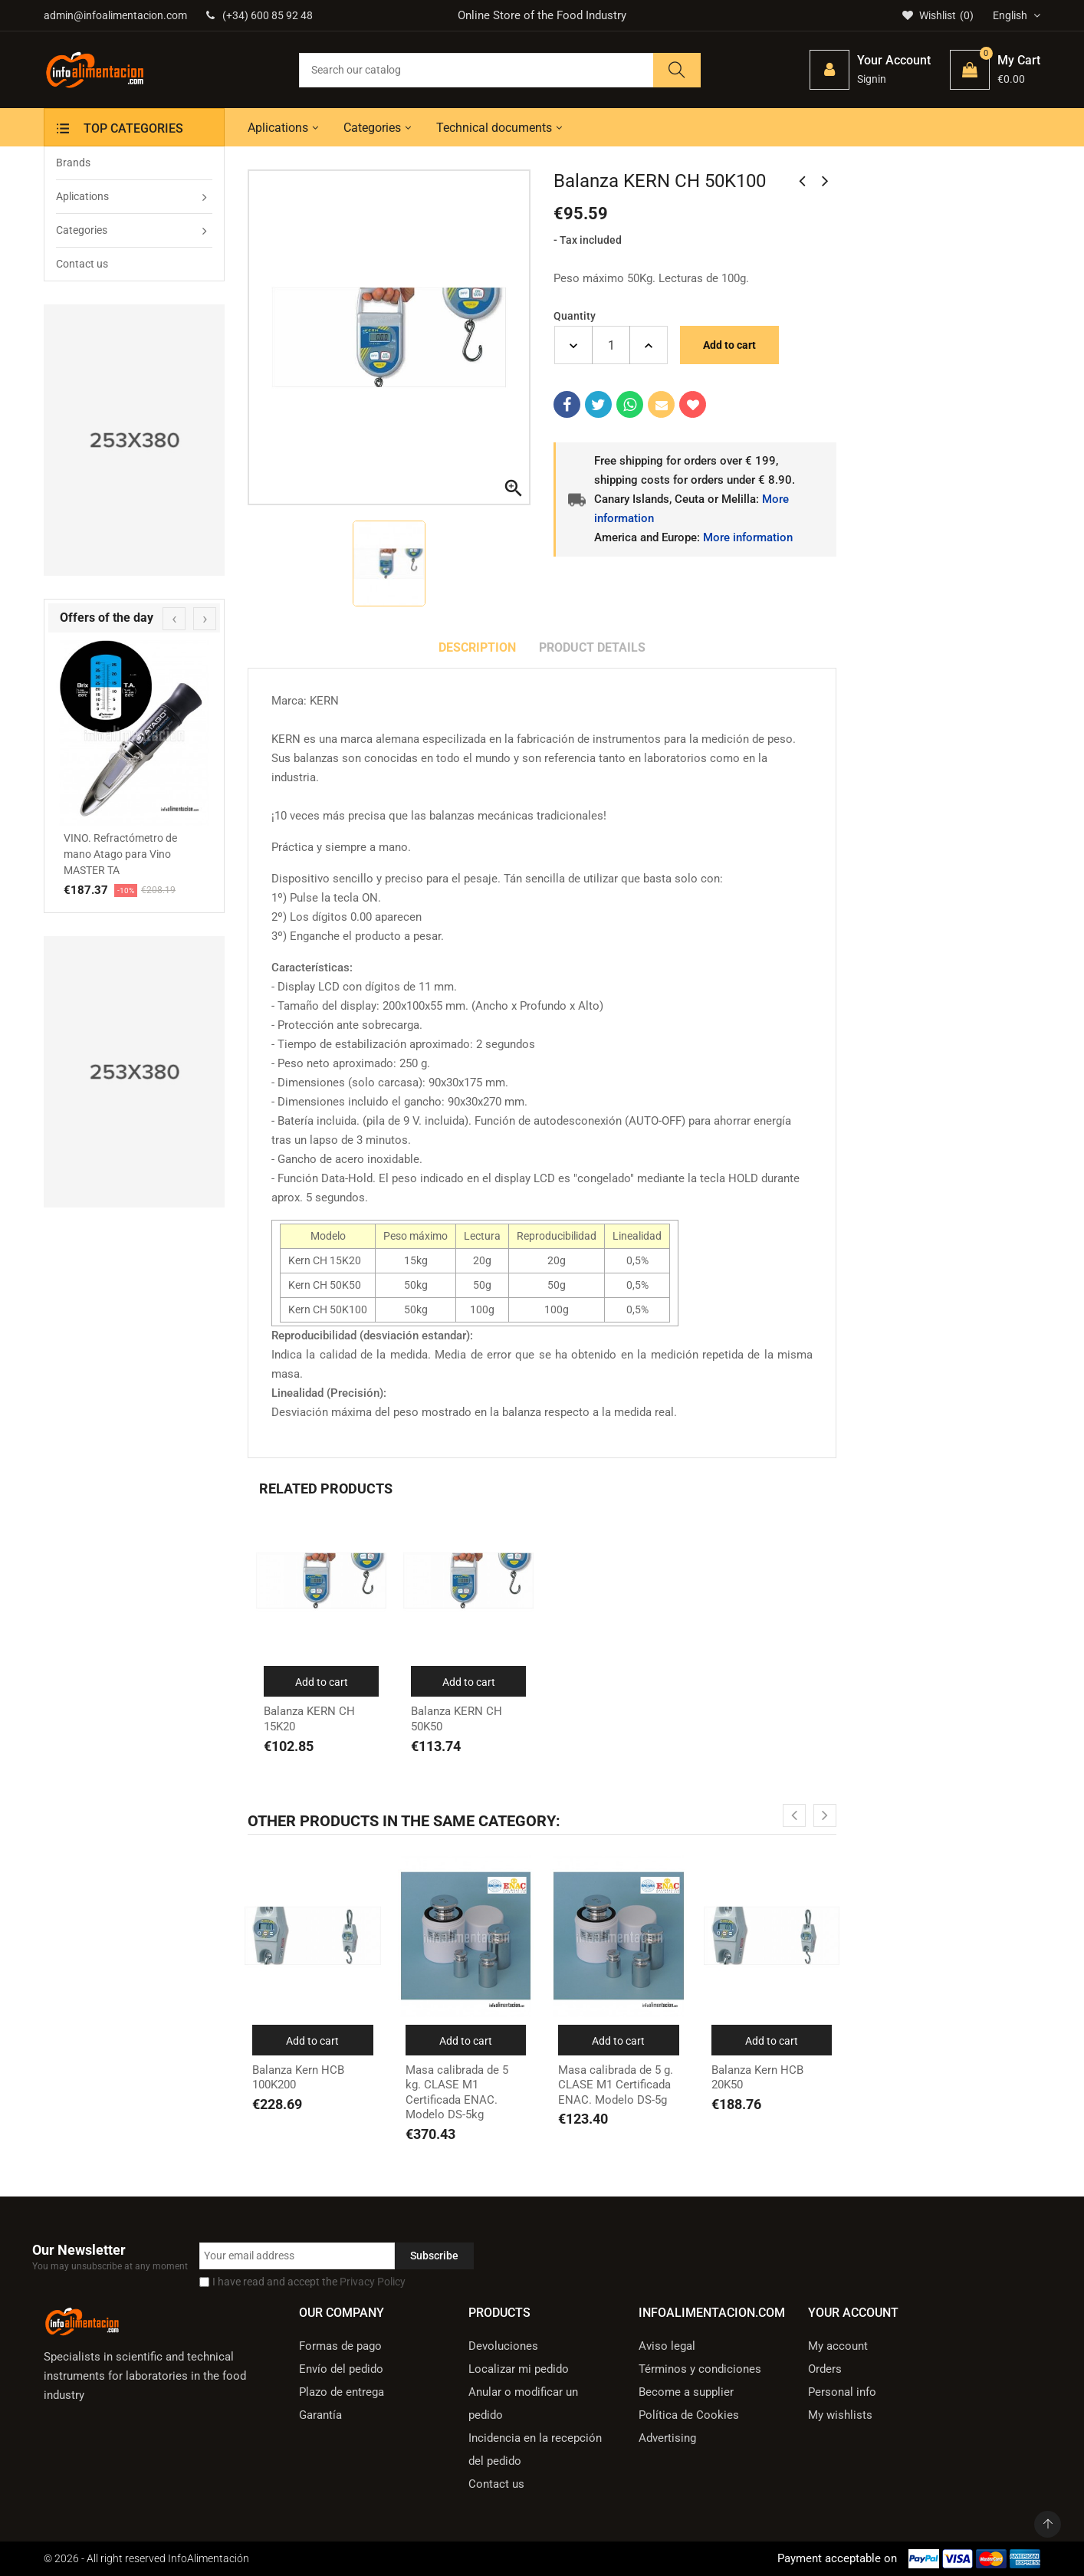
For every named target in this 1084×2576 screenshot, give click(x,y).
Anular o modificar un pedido (523, 2403)
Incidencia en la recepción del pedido (535, 2449)
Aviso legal (667, 2346)
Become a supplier (686, 2392)
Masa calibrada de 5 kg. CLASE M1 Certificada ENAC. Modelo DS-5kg (457, 2092)
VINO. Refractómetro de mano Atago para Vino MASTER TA (120, 854)
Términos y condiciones (700, 2369)
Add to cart (729, 345)
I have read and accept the (309, 2281)
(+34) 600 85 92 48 (259, 15)
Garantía (320, 2415)
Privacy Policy (373, 2281)
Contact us (496, 2484)
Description (477, 647)
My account (838, 2346)
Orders (825, 2369)
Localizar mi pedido (518, 2369)
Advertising (667, 2438)
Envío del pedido (341, 2369)
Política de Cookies (689, 2415)
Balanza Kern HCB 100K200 (298, 2077)
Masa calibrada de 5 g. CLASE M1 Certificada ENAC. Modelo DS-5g (615, 2085)
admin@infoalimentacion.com (115, 15)
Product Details (592, 647)
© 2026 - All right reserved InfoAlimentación (146, 2558)
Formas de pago (340, 2346)
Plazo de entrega (341, 2392)
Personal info (842, 2392)
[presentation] (174, 618)
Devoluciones (503, 2346)
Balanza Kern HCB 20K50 (757, 2077)
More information (748, 537)
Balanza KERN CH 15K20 (309, 1718)
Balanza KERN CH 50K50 (456, 1718)
